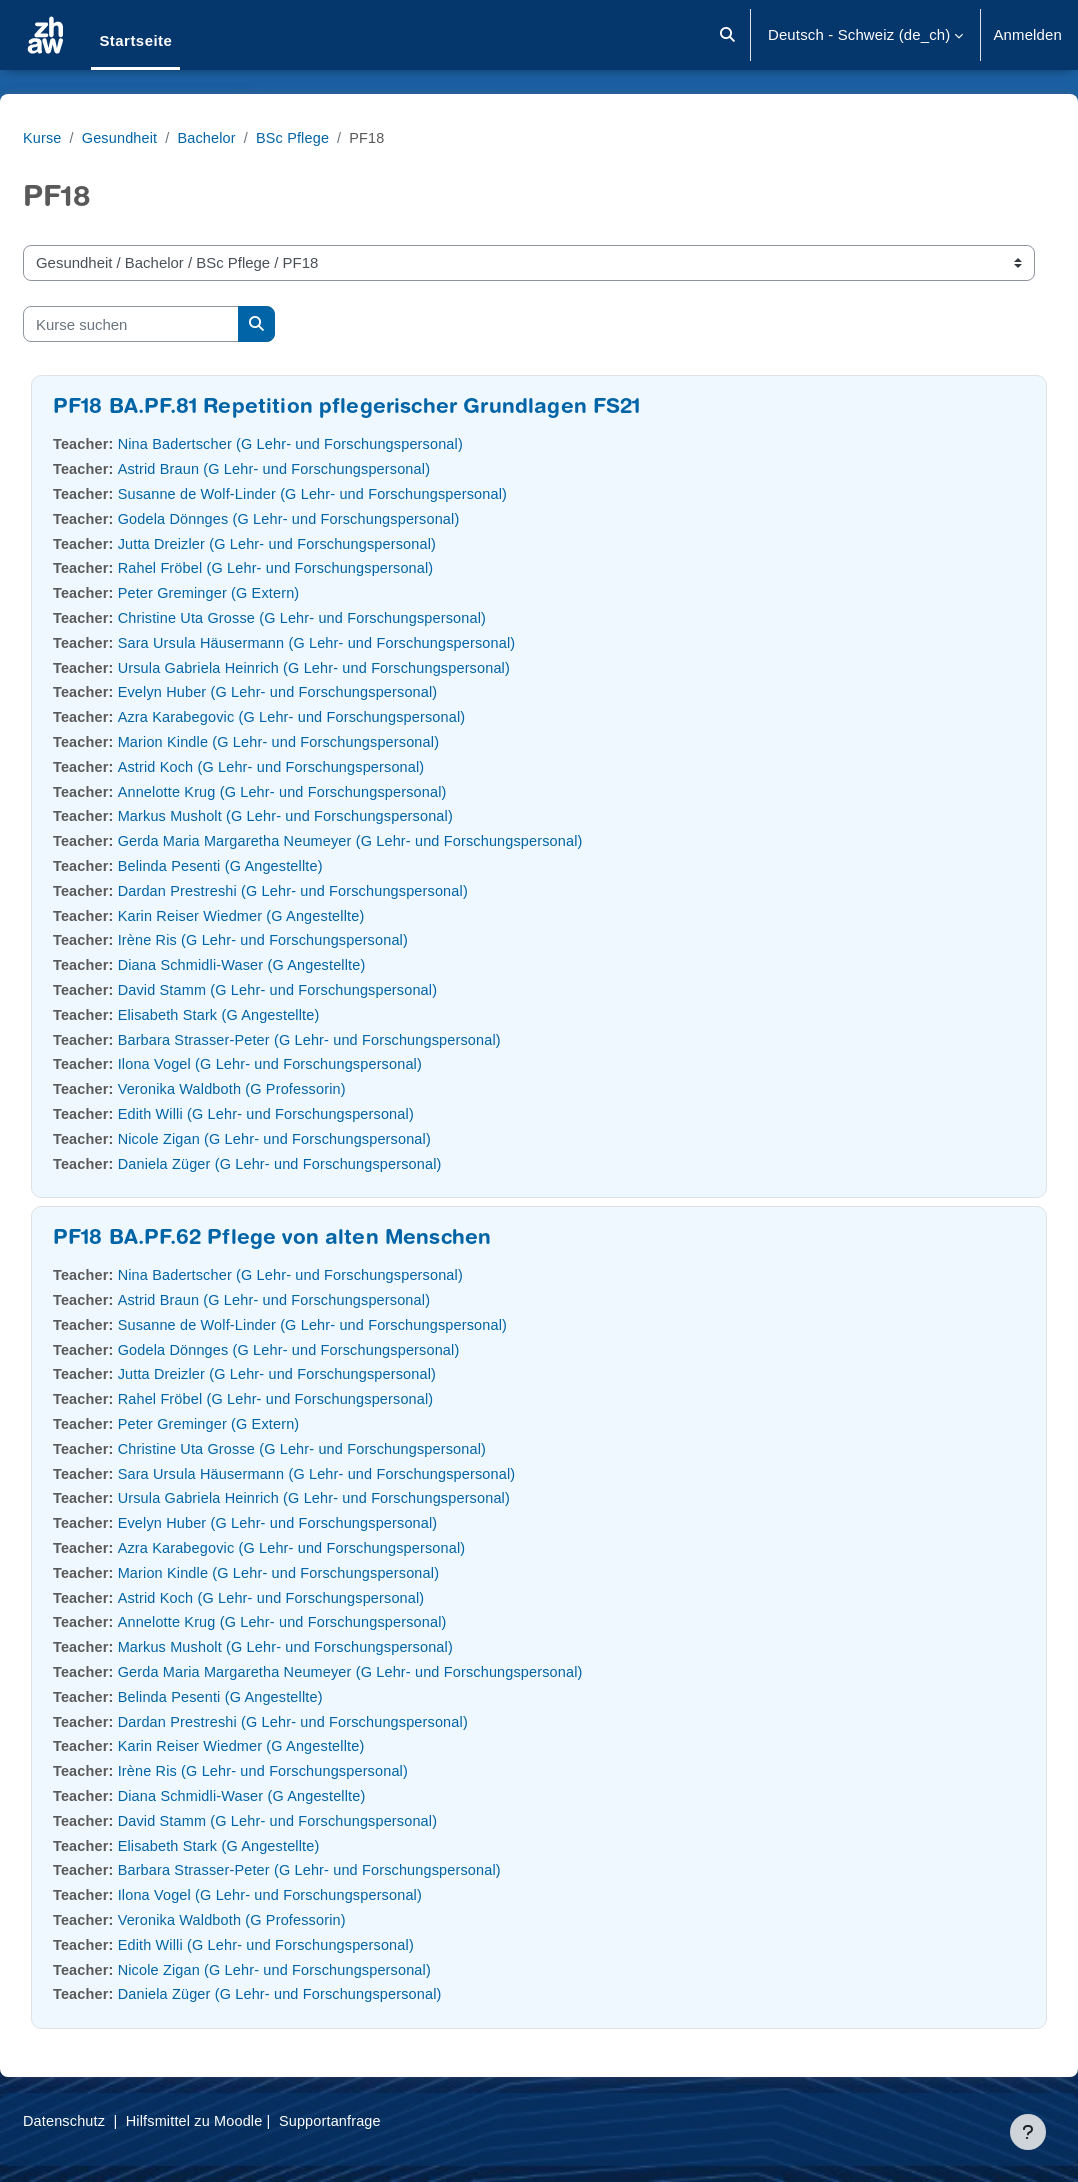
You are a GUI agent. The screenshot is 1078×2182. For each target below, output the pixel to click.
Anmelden (1027, 34)
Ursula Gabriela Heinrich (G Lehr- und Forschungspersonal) (370, 667)
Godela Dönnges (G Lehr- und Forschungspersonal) (344, 518)
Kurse (91, 137)
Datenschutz (113, 2120)
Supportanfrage (387, 2120)
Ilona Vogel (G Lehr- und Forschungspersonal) (325, 1063)
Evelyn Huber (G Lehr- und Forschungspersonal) (333, 691)
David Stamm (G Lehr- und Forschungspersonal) (333, 989)
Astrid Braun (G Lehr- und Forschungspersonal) (329, 468)
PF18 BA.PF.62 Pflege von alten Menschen (320, 1239)
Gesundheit (170, 137)
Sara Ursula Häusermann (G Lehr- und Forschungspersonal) (373, 642)
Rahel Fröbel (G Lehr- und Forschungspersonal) (331, 567)
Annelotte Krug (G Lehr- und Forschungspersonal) (338, 791)
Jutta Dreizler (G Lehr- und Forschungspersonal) (332, 543)
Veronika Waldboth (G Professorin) (286, 1088)
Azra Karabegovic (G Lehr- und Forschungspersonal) (347, 716)
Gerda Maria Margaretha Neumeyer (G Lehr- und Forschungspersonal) (408, 840)
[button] (727, 35)
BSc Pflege (348, 137)
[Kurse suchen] (179, 324)
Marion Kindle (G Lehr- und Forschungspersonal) (334, 741)
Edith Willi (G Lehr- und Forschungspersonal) (321, 1113)
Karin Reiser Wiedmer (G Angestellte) (295, 915)
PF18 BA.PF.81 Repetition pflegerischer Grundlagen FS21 (395, 408)
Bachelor (259, 137)
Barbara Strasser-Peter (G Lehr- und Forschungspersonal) (366, 1039)
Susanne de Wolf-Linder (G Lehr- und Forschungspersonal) (369, 493)
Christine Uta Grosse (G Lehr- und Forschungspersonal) (358, 617)
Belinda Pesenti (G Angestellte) (274, 865)
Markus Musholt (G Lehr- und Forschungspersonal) (341, 815)
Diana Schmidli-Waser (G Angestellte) (296, 964)
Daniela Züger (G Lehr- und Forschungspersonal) (335, 1163)
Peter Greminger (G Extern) (262, 592)
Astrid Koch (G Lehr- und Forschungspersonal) (326, 766)
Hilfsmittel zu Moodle (247, 2120)
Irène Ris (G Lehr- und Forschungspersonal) (318, 939)
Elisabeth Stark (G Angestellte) (272, 1014)
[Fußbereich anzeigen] (1028, 2132)
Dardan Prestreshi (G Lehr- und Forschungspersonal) (349, 890)
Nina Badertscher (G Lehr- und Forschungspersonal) (346, 443)
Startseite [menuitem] (135, 40)
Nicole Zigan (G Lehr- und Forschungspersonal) (330, 1138)
